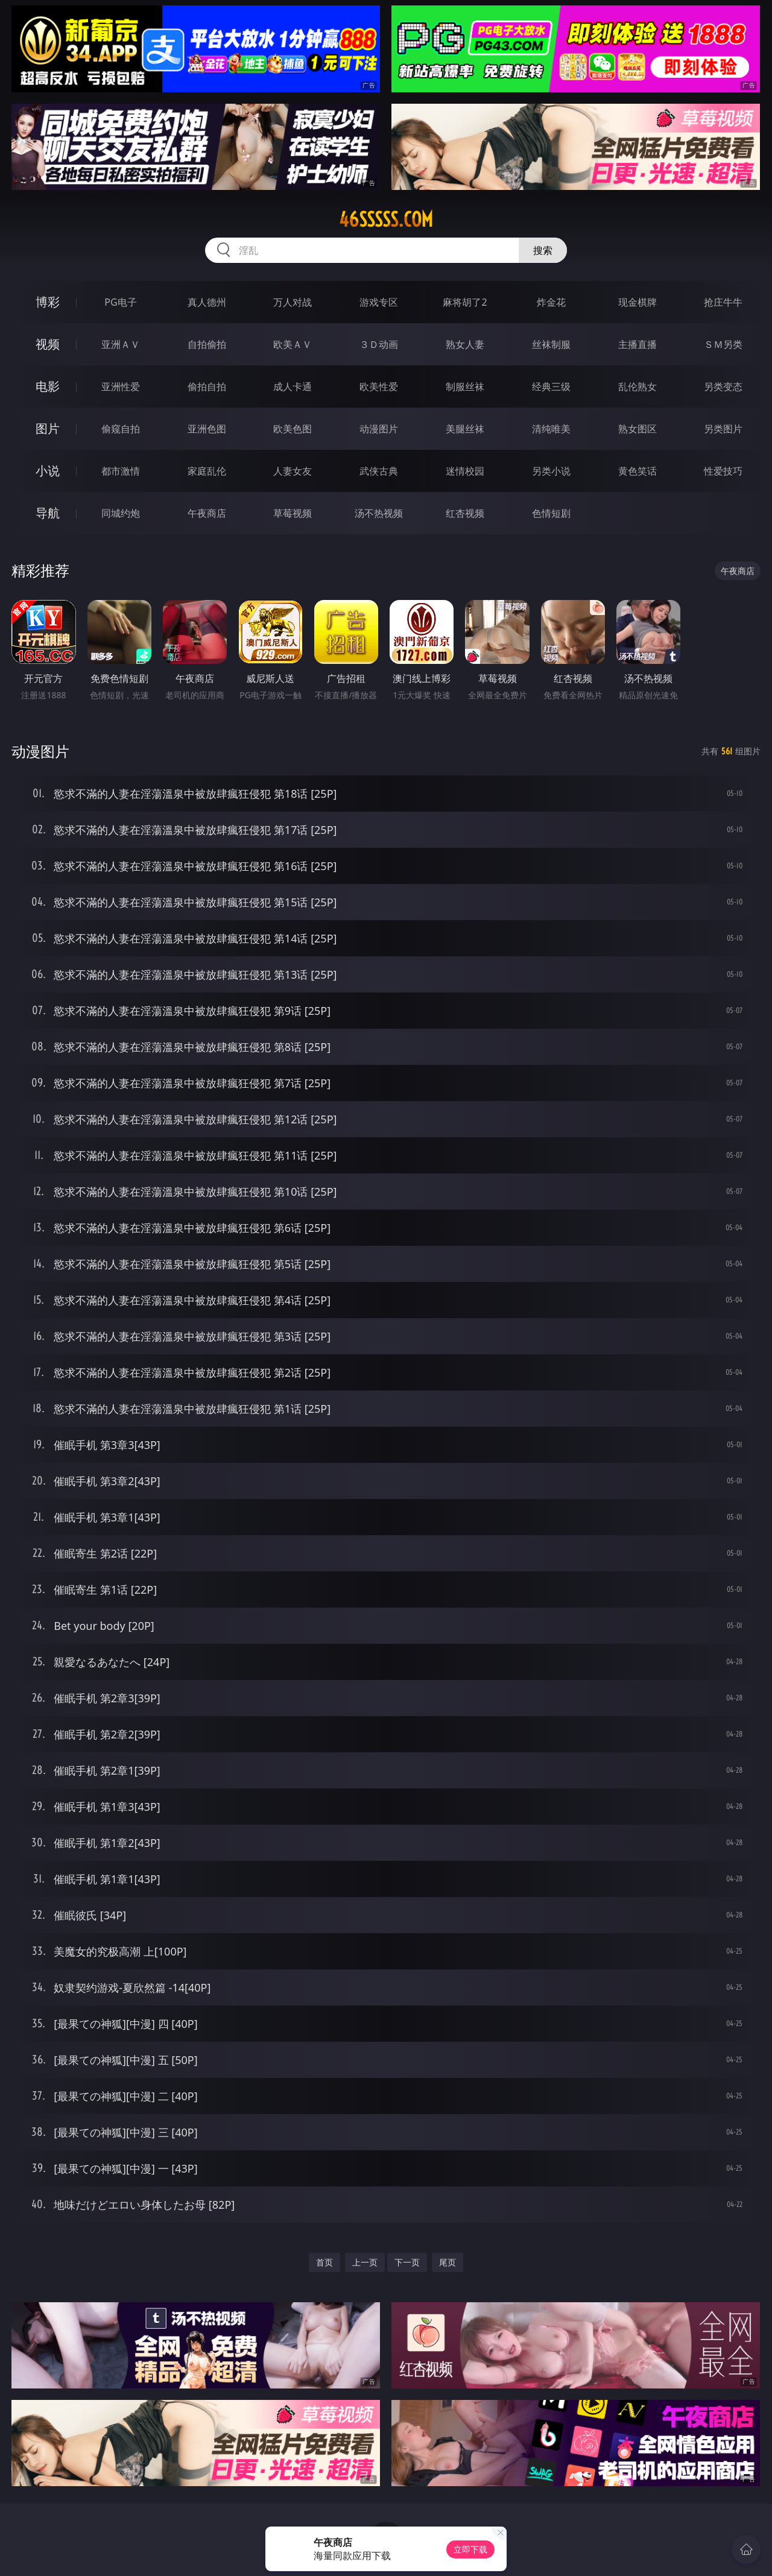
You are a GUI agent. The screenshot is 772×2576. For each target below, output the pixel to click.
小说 (48, 470)
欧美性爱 (378, 386)
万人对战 (292, 302)
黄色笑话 (637, 471)
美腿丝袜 (465, 428)
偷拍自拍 (207, 386)
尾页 (447, 2262)
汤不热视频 (379, 513)
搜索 (542, 250)
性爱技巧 (723, 471)
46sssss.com (386, 219)
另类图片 (723, 428)
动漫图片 (378, 428)
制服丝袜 (465, 386)
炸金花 (551, 302)
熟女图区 (637, 428)
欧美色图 (292, 428)
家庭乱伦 (207, 471)
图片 (48, 428)
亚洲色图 (207, 428)
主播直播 (637, 344)
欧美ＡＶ (292, 344)
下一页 (407, 2262)
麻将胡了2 (465, 302)
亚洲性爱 (120, 386)
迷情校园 (465, 471)
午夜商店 (207, 513)
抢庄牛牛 (723, 302)
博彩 (48, 302)
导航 (48, 513)
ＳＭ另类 (723, 344)
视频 (48, 344)
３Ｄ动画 (378, 344)
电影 (48, 386)
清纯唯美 (551, 428)
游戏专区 (378, 302)
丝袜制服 (551, 344)
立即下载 (470, 2549)
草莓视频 (292, 513)
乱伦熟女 (637, 386)
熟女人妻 (465, 344)
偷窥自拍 (120, 428)
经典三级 (551, 386)
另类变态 (723, 386)
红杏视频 (465, 513)
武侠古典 (378, 471)
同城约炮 (120, 513)
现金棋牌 (637, 302)
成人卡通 (292, 386)
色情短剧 (551, 513)
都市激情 (120, 471)
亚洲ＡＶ (120, 344)
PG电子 (120, 302)
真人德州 (207, 302)
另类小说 (551, 471)
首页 (324, 2262)
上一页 (365, 2262)
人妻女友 (292, 471)
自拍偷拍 (207, 344)
